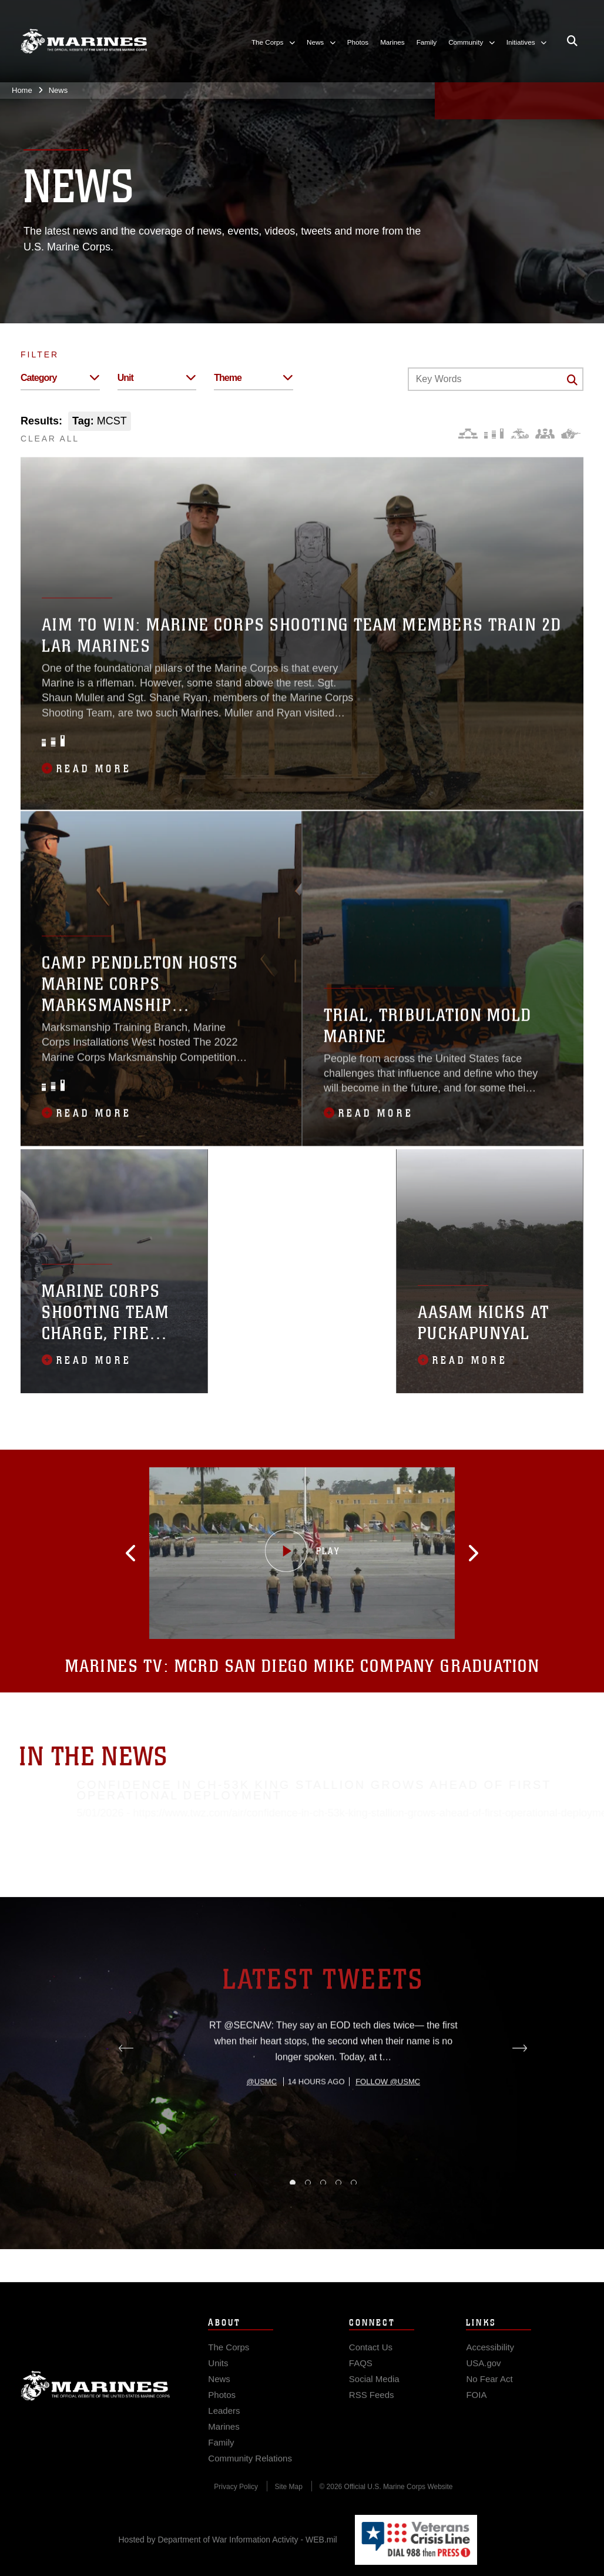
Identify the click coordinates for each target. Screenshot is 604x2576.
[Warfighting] (570, 434)
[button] (172, 1553)
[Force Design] (468, 434)
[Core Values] (519, 434)
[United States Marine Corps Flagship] (84, 41)
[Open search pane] (572, 41)
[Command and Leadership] (545, 434)
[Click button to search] (572, 379)
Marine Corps (95, 2406)
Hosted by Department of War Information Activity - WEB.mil (228, 2539)
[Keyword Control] (495, 379)
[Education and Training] (494, 434)
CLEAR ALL (50, 438)
